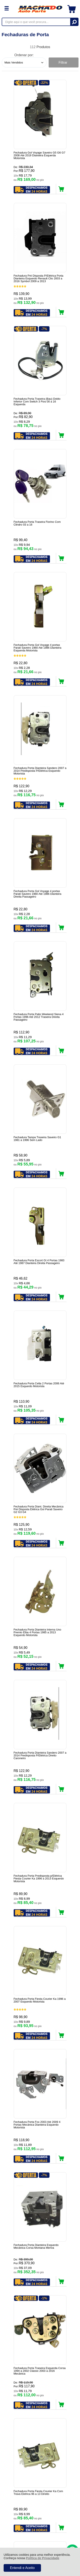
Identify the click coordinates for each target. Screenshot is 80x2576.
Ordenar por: (24, 55)
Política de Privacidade (42, 2558)
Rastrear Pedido (26, 2432)
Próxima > (54, 2335)
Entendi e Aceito (22, 2568)
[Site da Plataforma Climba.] (40, 2546)
